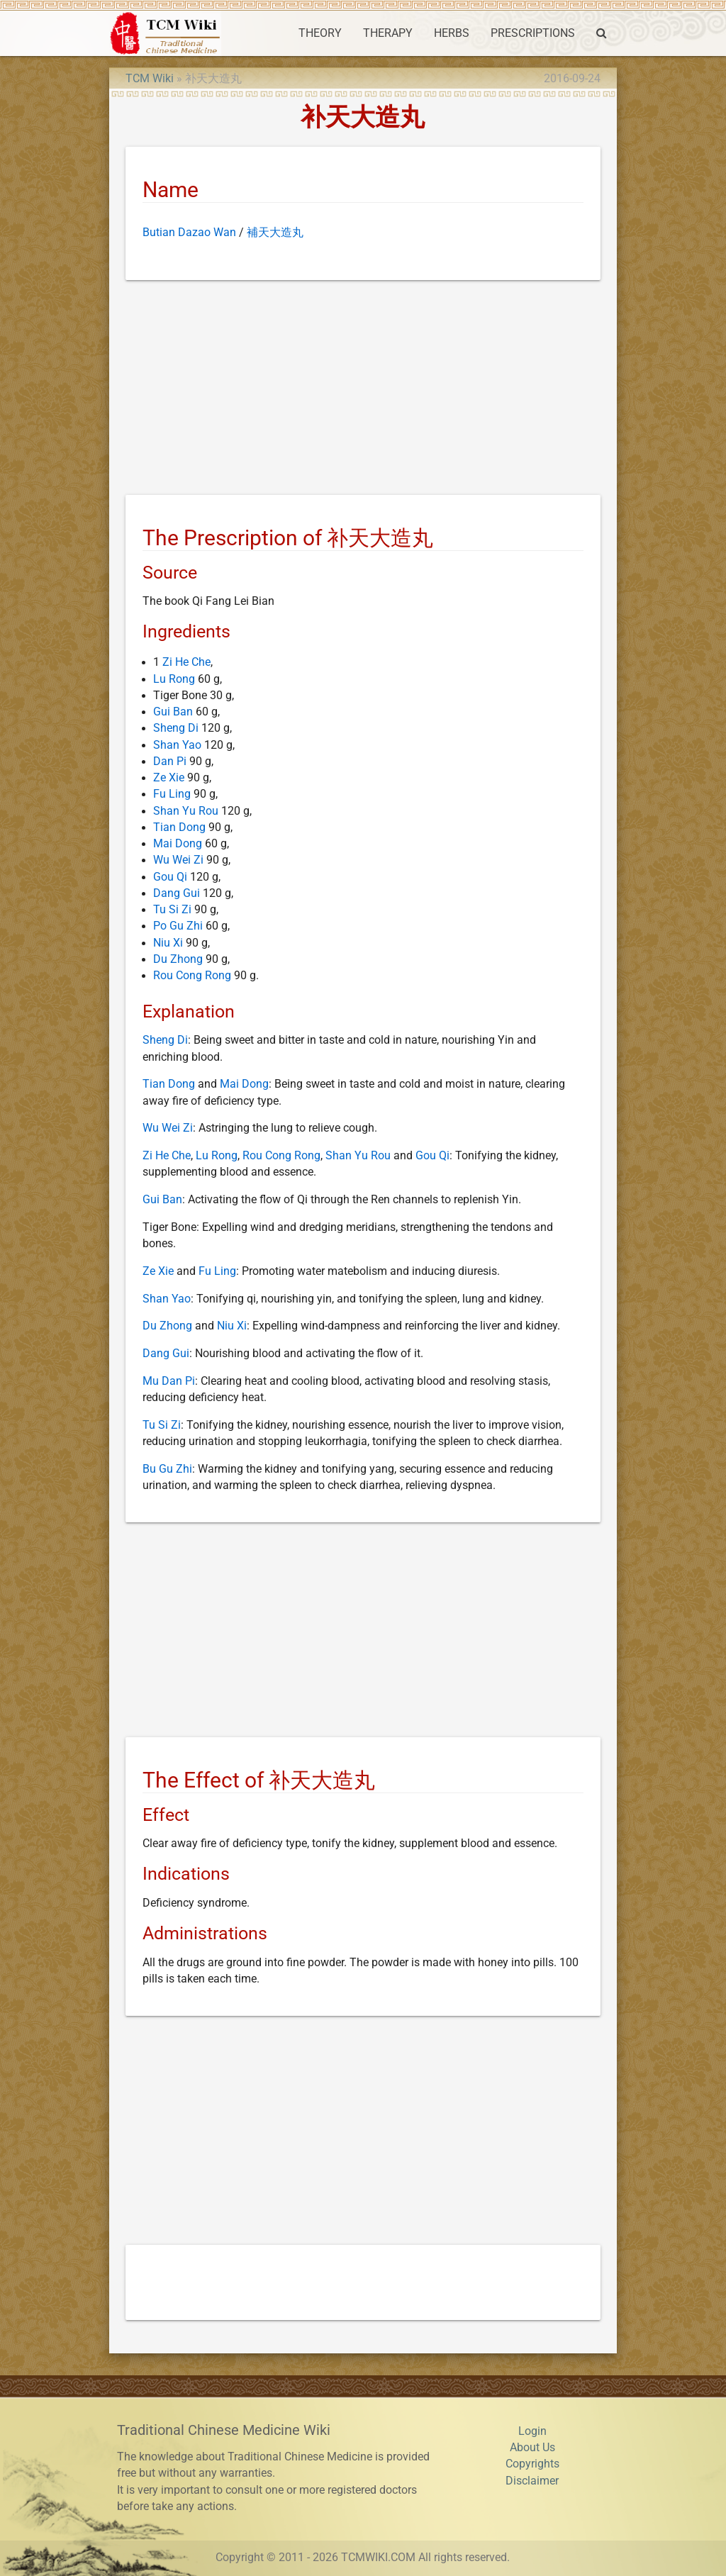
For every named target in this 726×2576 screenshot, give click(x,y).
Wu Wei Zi (178, 860)
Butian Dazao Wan (189, 232)
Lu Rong (174, 679)
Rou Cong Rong (192, 975)
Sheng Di (176, 728)
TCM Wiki (149, 78)
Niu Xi (168, 943)
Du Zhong (178, 959)
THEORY (320, 33)
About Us (532, 2447)
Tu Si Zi (172, 909)
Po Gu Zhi (178, 926)
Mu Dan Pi (169, 1381)
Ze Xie (168, 777)
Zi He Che (186, 662)
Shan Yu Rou (185, 811)
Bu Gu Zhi (167, 1469)
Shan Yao (177, 745)
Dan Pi (169, 761)
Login (532, 2431)
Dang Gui (176, 893)
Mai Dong (177, 843)
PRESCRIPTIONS (533, 33)
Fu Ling (172, 794)
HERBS (451, 33)
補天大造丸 (275, 232)
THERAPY (388, 33)
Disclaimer (532, 2481)
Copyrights (532, 2464)
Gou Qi (170, 877)
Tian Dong (179, 827)
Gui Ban (173, 712)
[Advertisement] (363, 390)
